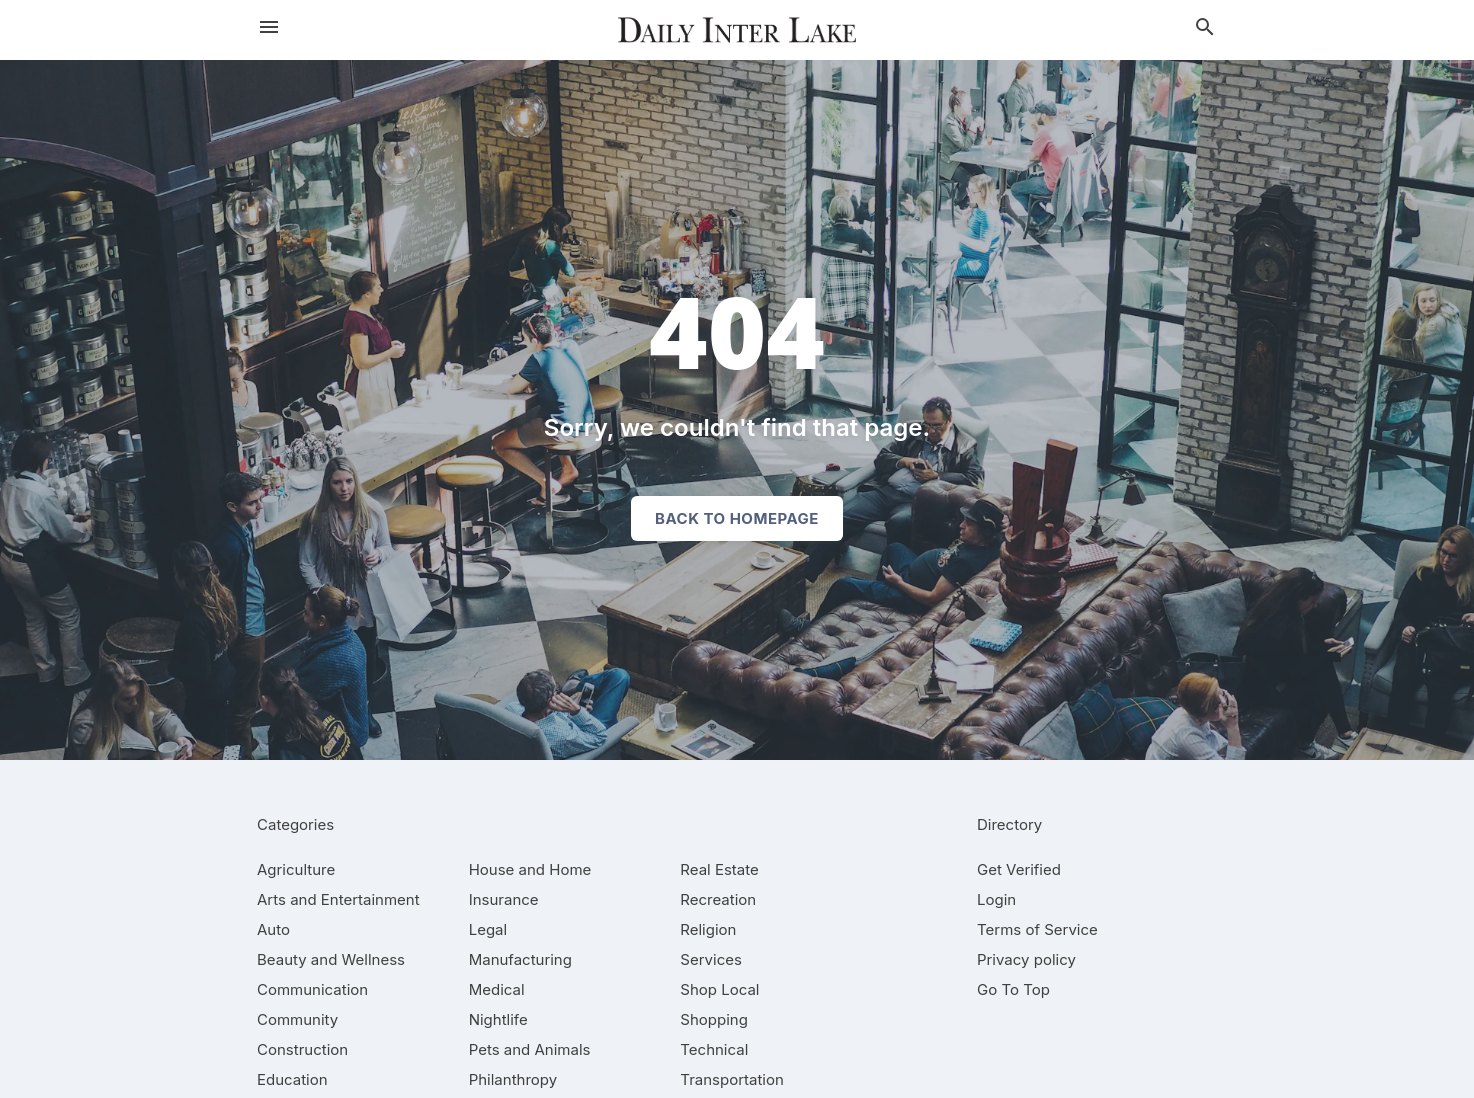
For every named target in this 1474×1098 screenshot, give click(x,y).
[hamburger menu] (269, 27)
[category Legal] (488, 929)
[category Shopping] (714, 1019)
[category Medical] (497, 989)
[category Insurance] (504, 899)
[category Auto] (273, 929)
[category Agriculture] (296, 869)
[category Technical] (714, 1049)
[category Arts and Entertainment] (338, 899)
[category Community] (297, 1019)
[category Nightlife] (498, 1019)
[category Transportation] (732, 1079)
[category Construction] (302, 1049)
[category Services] (711, 959)
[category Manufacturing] (520, 959)
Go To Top (1013, 989)
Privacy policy (1026, 959)
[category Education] (292, 1079)
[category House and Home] (530, 869)
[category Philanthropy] (513, 1079)
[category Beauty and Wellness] (331, 959)
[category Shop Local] (719, 989)
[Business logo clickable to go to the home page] (737, 30)
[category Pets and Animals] (530, 1049)
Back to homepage (737, 518)
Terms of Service (1037, 929)
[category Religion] (708, 929)
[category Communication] (312, 989)
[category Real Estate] (719, 869)
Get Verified (1019, 869)
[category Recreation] (718, 899)
